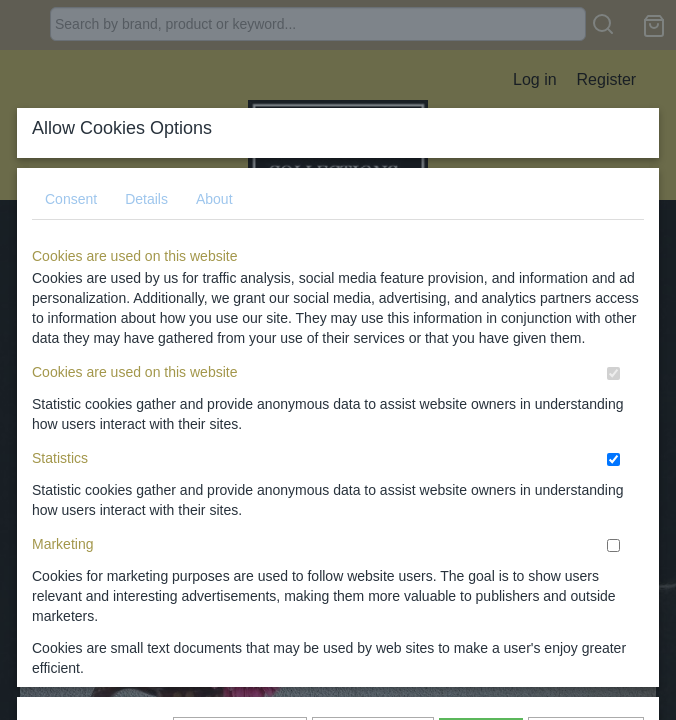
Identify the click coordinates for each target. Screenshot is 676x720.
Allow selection (373, 431)
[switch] (613, 340)
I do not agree (586, 431)
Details (146, 166)
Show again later (240, 431)
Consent (71, 166)
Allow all (480, 431)
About (214, 166)
